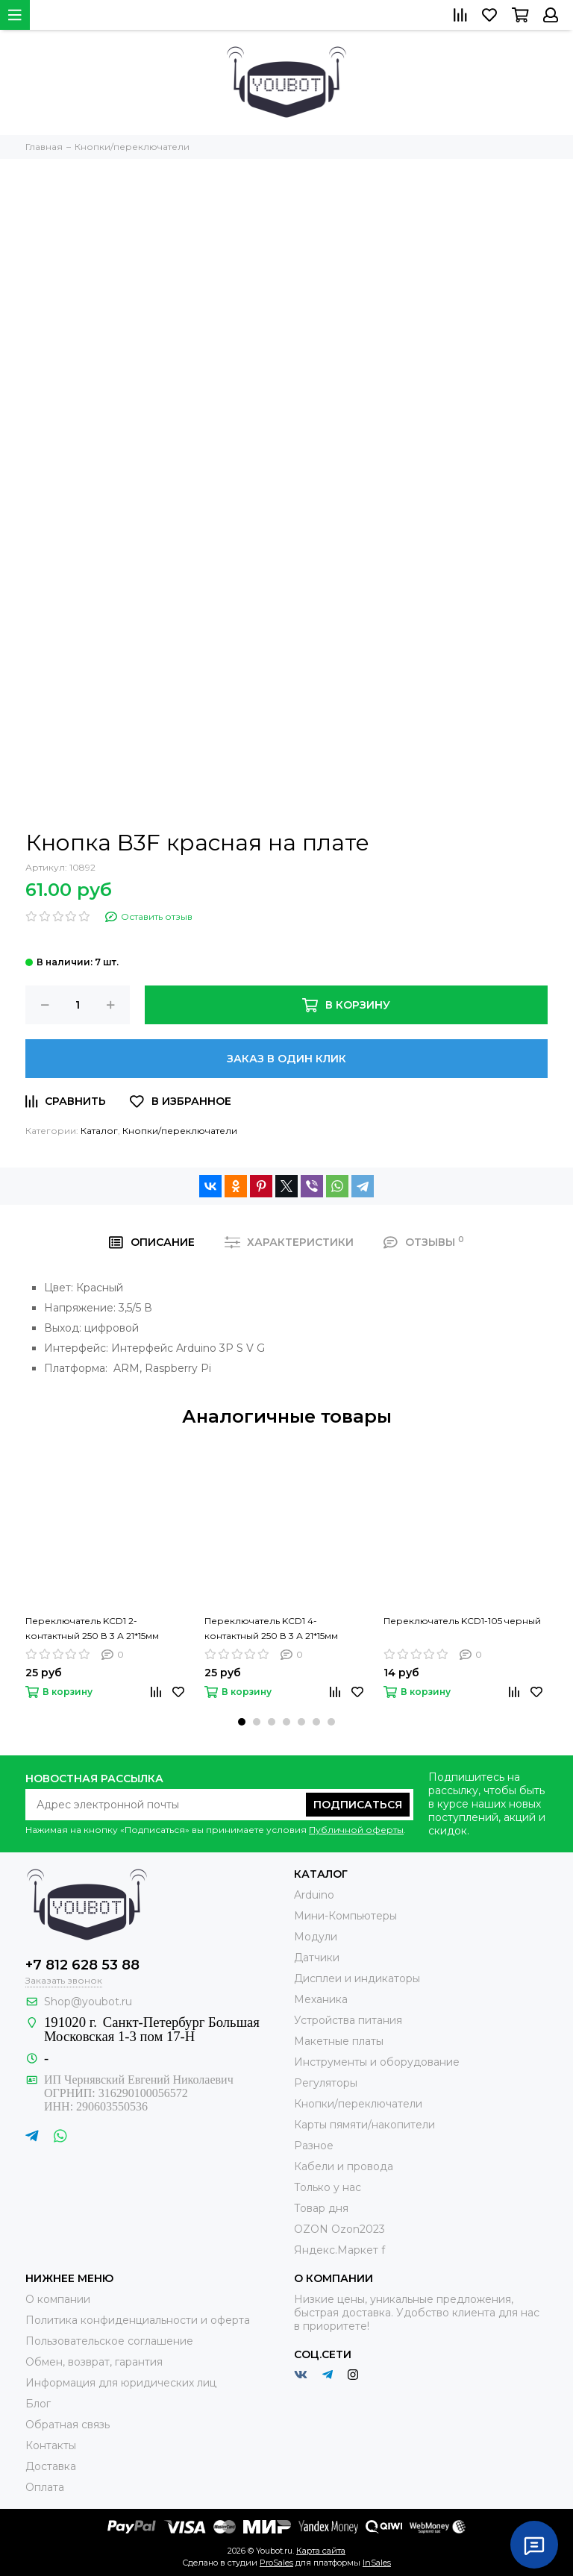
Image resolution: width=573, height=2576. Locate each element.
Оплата (44, 2487)
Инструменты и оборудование (377, 2062)
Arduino (314, 1895)
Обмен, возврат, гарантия (94, 2362)
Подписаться (357, 1804)
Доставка (50, 2466)
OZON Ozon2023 (339, 2229)
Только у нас (327, 2187)
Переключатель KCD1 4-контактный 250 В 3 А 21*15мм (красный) (271, 1629)
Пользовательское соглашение (109, 2341)
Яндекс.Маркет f (339, 2250)
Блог (38, 2403)
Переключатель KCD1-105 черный (462, 1620)
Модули (315, 1936)
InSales (377, 2562)
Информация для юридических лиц (120, 2382)
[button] (241, 1722)
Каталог (99, 1130)
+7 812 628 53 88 (82, 1965)
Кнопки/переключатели (179, 1130)
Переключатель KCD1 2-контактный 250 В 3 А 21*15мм (92, 1628)
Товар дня (321, 2208)
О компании (57, 2299)
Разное (314, 2145)
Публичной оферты (356, 1829)
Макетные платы (338, 2041)
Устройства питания (348, 2020)
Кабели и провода (343, 2166)
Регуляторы (325, 2083)
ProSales (276, 2562)
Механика (321, 1999)
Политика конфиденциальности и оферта (137, 2320)
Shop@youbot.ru (88, 2001)
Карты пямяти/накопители (364, 2124)
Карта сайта (320, 2550)
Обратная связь (67, 2424)
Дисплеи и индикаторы (357, 1978)
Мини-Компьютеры (345, 1915)
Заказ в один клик (286, 1058)
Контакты (50, 2445)
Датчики (316, 1957)
